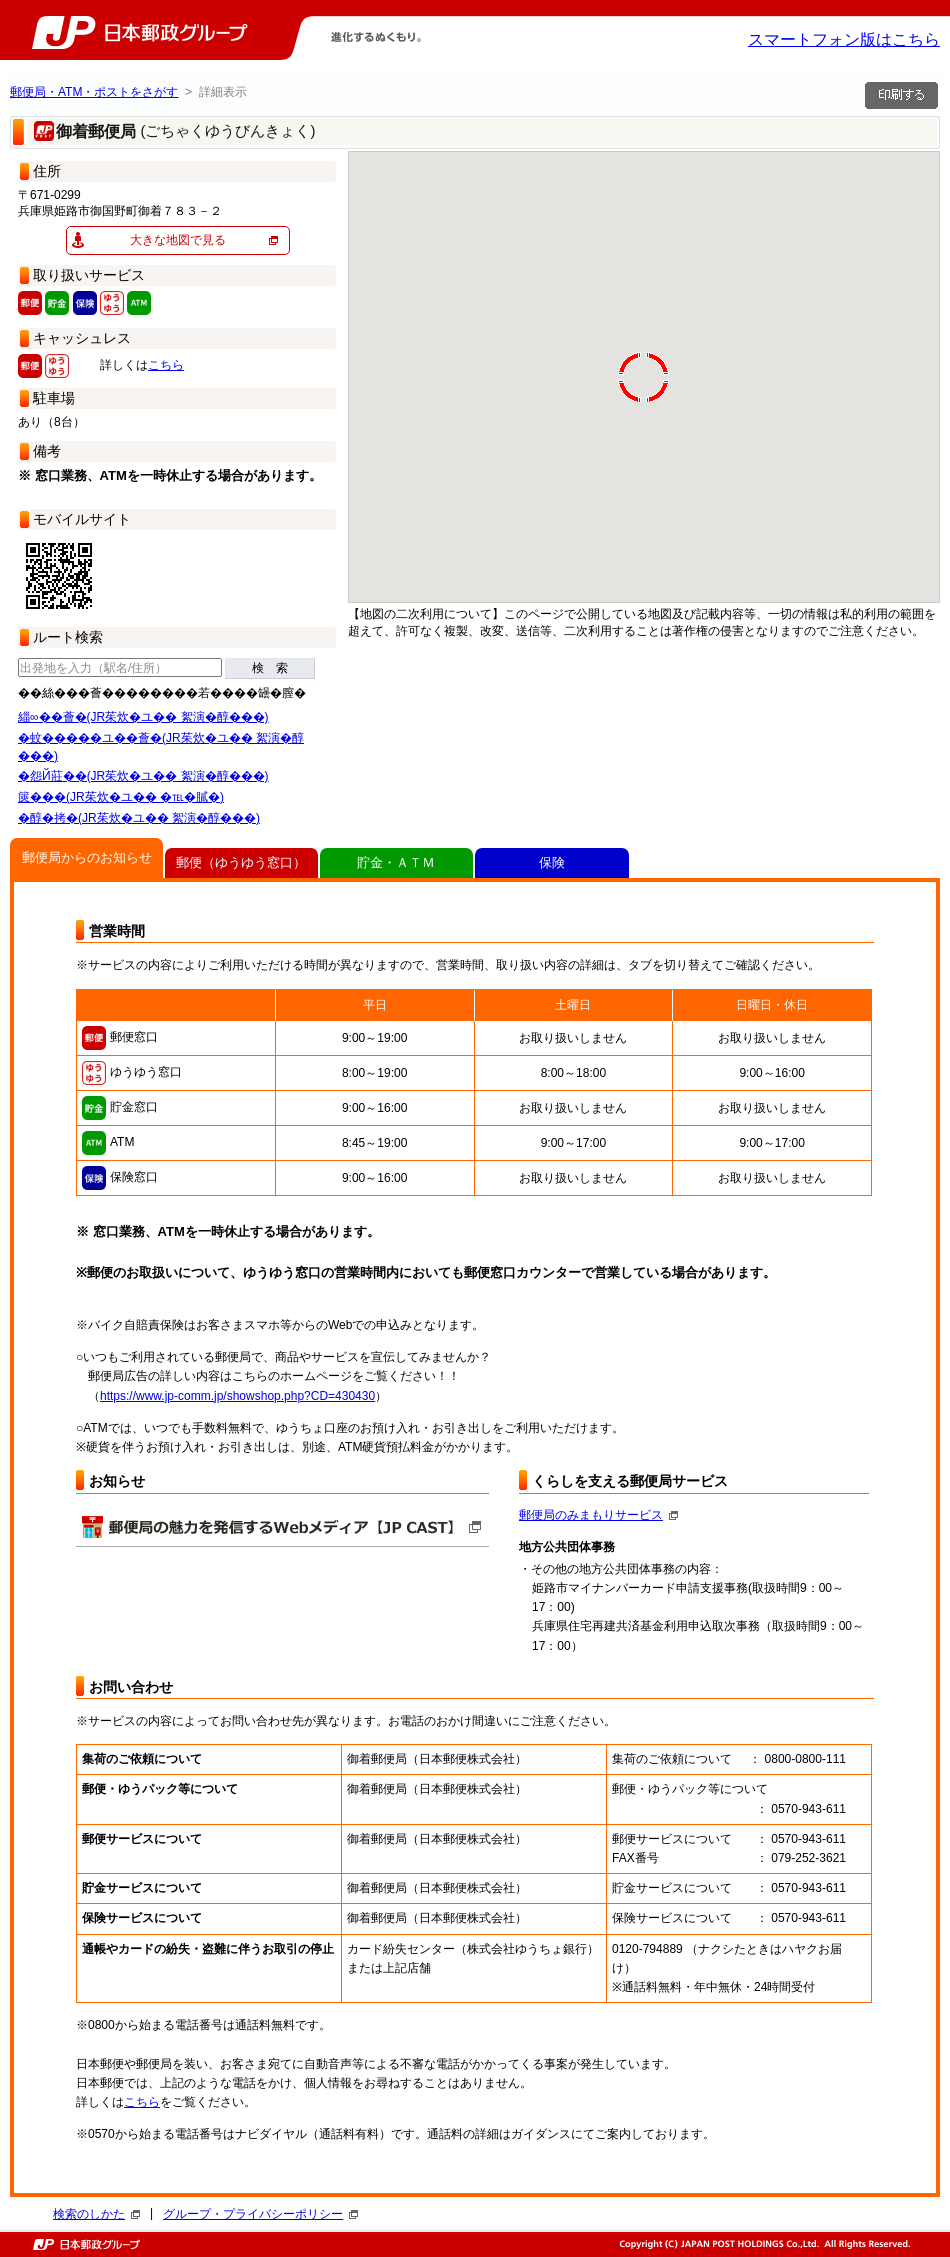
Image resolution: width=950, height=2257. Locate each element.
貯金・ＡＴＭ (396, 862)
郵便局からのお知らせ (87, 857)
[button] (425, 556)
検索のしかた (96, 2214)
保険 (552, 862)
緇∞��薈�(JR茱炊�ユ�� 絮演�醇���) (143, 717)
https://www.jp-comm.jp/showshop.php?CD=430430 (237, 1396)
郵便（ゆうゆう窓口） (241, 862)
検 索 (270, 668)
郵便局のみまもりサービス (598, 1515)
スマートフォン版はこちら (844, 39)
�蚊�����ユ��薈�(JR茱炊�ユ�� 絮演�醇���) (161, 747)
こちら (166, 365)
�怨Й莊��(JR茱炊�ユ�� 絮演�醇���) (143, 776)
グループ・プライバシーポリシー (260, 2214)
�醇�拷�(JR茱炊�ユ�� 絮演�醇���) (139, 818)
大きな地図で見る (178, 240)
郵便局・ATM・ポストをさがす (94, 92)
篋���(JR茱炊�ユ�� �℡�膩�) (121, 797)
